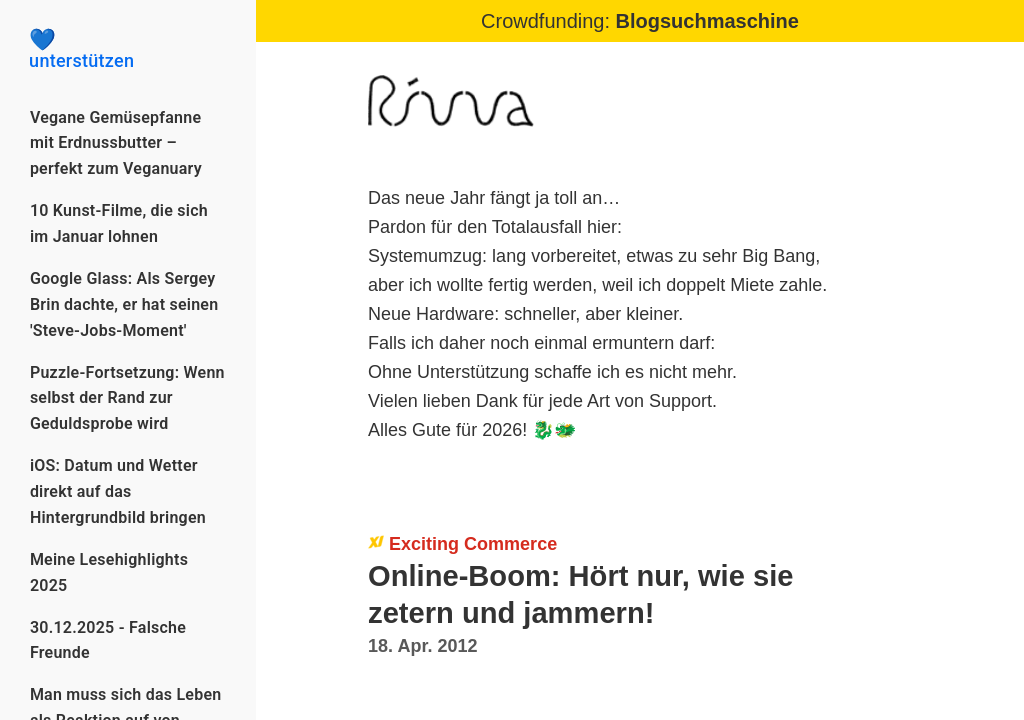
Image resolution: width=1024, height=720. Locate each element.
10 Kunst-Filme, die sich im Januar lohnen (119, 223)
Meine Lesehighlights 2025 (109, 572)
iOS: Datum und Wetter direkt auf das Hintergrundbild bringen (118, 491)
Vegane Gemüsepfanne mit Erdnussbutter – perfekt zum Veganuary (116, 143)
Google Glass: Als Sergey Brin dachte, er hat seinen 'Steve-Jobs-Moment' (124, 304)
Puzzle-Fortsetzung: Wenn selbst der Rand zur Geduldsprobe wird (127, 398)
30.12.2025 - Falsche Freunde (108, 640)
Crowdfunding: (640, 21)
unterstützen (128, 50)
